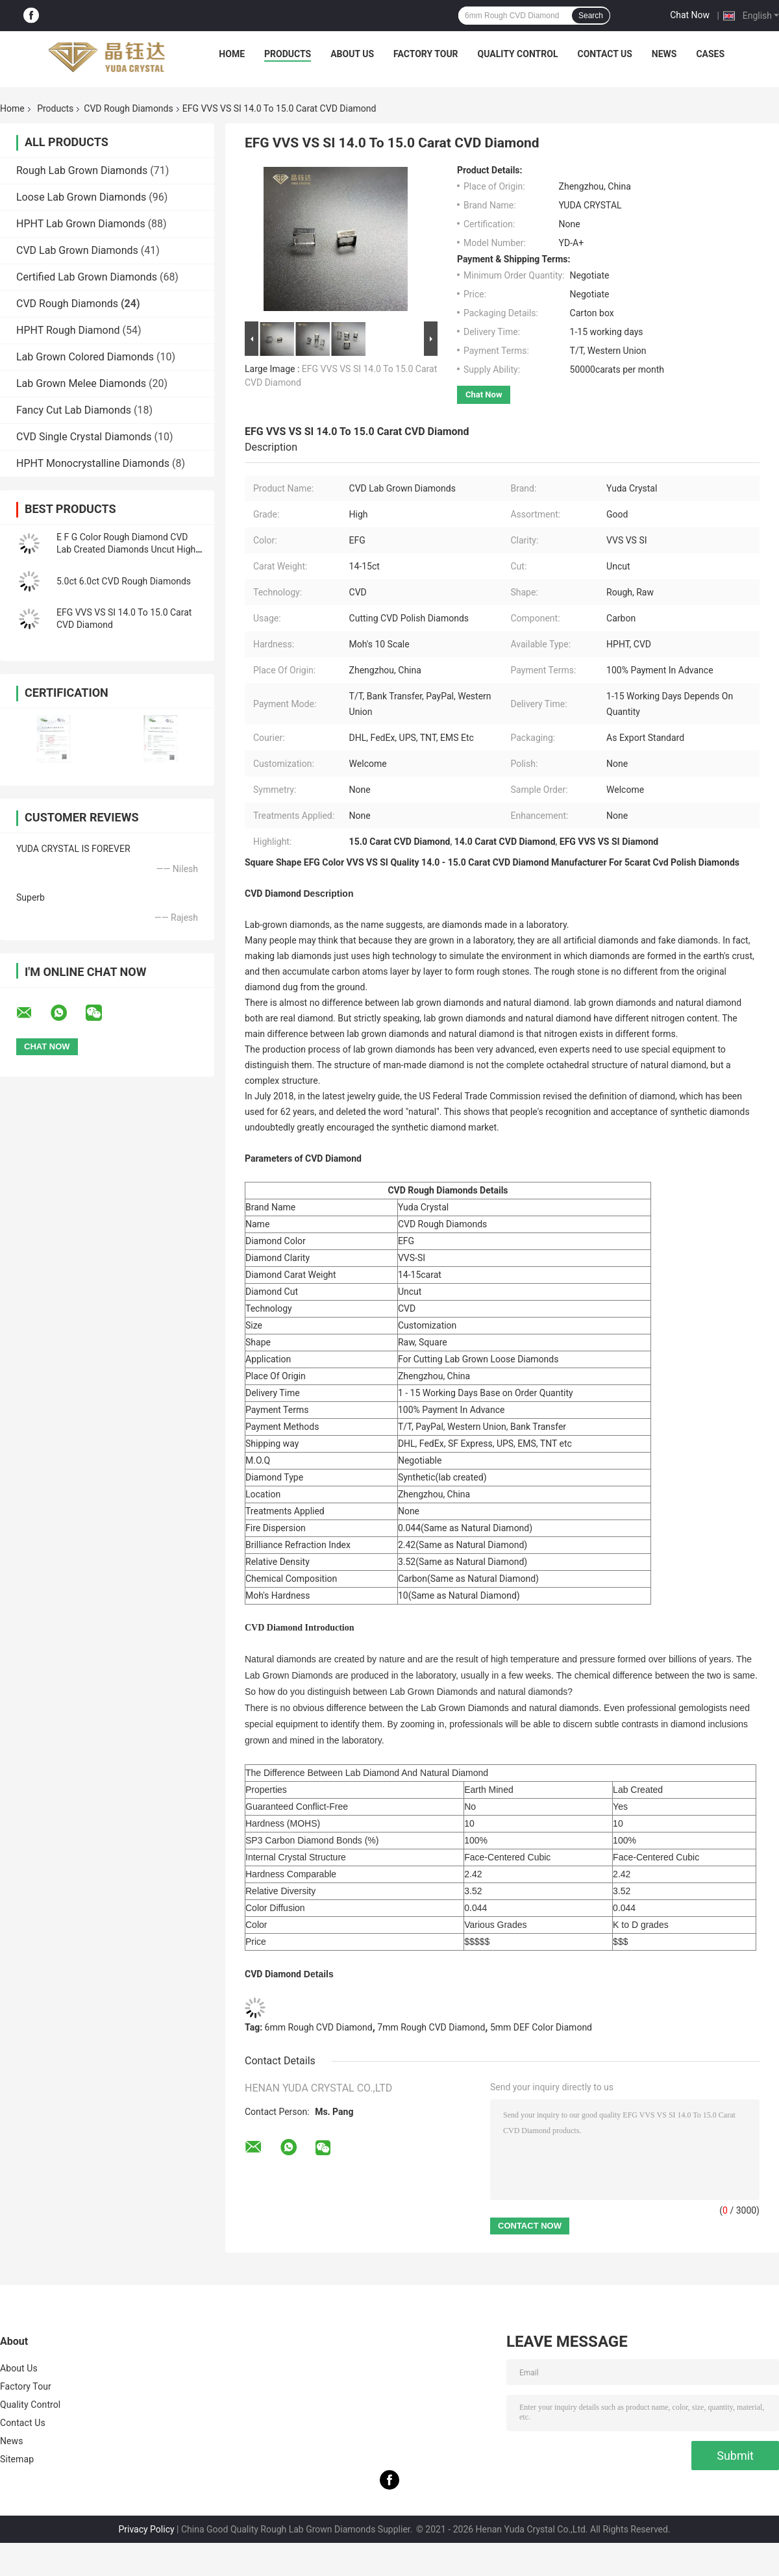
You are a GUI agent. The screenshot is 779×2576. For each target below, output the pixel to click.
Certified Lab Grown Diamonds (86, 277)
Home (232, 54)
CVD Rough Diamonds (128, 108)
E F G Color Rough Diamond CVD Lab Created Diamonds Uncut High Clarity (125, 549)
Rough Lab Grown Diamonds (81, 170)
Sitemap (17, 2459)
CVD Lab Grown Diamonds (77, 250)
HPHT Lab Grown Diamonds (80, 224)
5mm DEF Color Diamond (541, 2027)
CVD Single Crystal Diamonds (84, 437)
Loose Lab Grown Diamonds (81, 197)
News (664, 54)
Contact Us (604, 54)
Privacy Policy (146, 2529)
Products (287, 54)
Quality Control (518, 54)
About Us (352, 54)
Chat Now (690, 15)
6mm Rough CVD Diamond (319, 2027)
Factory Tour (425, 54)
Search (590, 15)
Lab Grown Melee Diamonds (81, 383)
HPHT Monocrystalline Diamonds (92, 463)
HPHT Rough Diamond (68, 330)
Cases (710, 54)
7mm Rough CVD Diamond (431, 2027)
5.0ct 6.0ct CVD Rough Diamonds (123, 581)
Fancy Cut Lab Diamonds (73, 410)
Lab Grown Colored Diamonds (85, 357)
